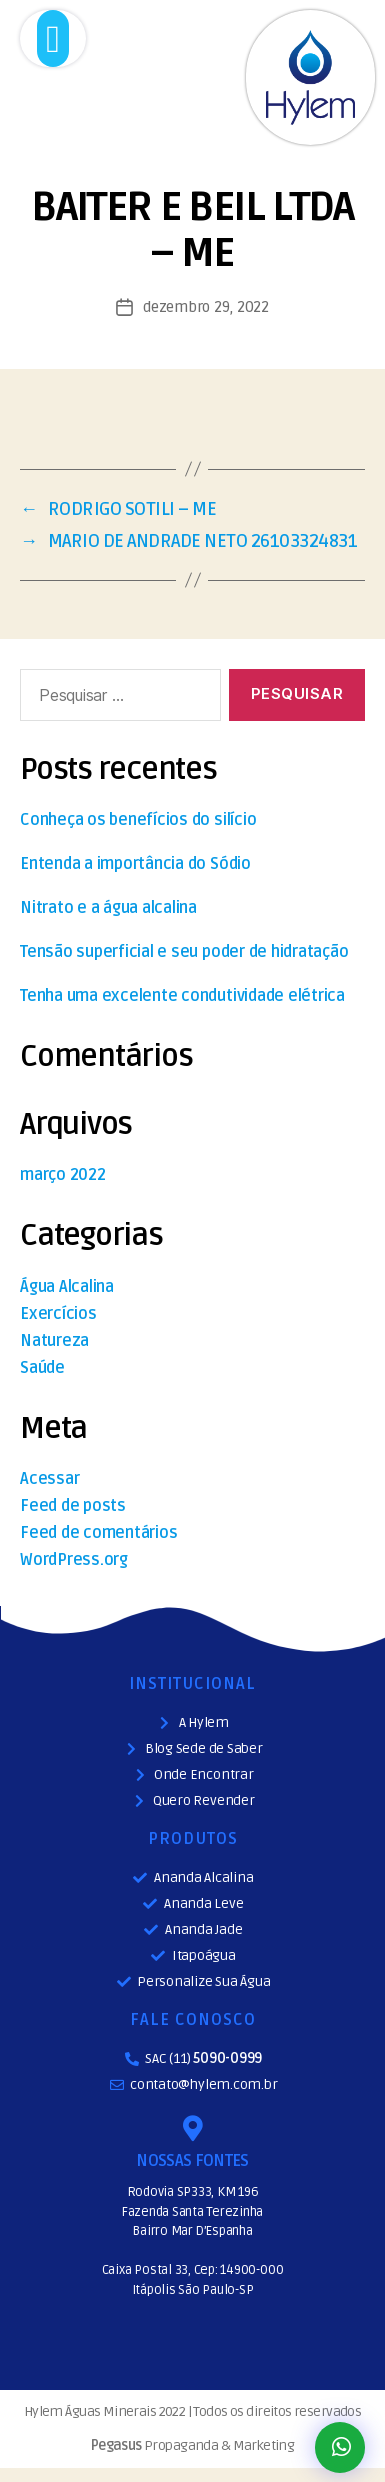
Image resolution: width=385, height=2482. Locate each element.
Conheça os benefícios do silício (138, 820)
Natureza (54, 1341)
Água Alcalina (67, 1287)
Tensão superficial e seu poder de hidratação (184, 952)
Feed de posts (73, 1506)
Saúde (42, 1368)
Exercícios (58, 1314)
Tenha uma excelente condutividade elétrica (182, 996)
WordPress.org (74, 1560)
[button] (53, 38)
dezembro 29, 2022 (206, 307)
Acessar (49, 1479)
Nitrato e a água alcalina (108, 908)
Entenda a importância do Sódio (135, 864)
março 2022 (63, 1175)
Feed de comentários (98, 1533)
